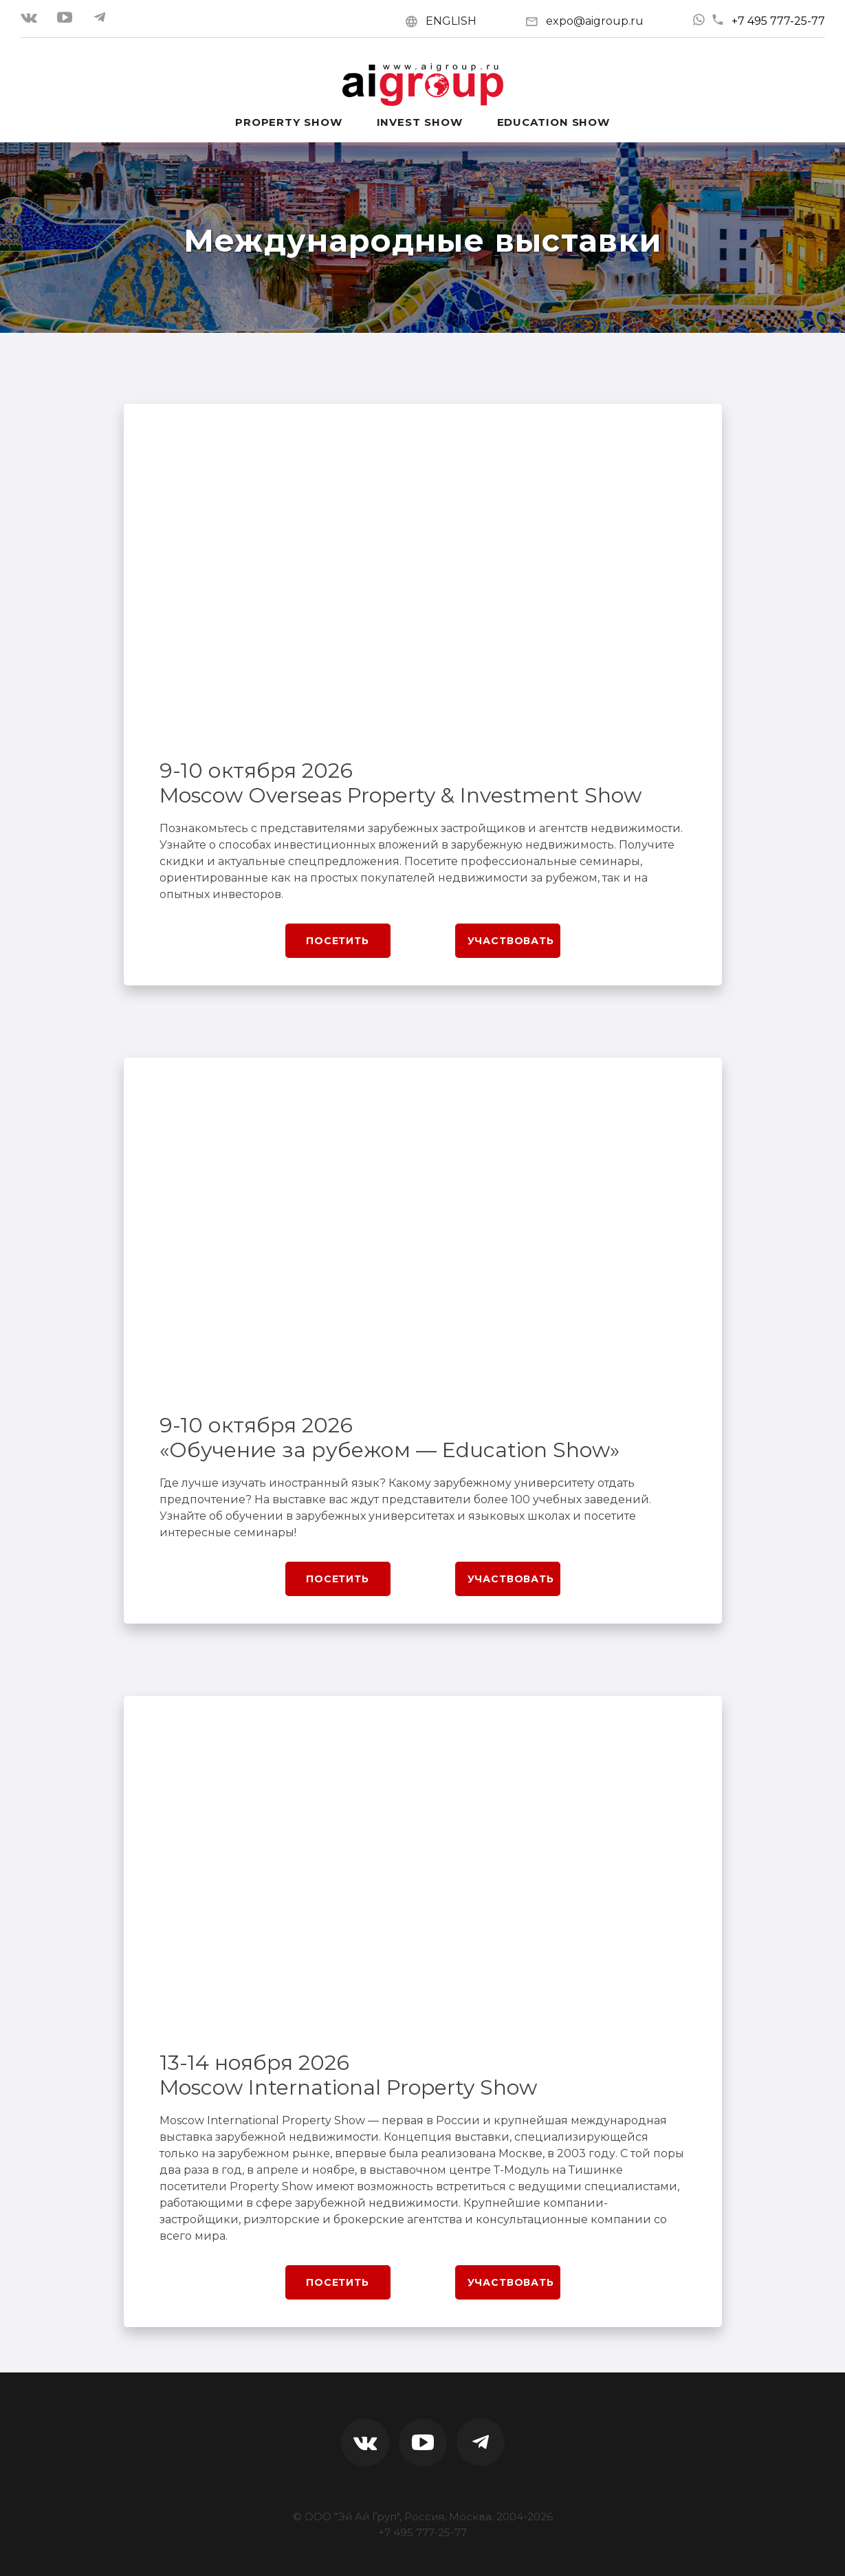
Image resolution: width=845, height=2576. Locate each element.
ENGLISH (451, 21)
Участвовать (511, 941)
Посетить (337, 941)
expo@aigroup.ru (595, 21)
